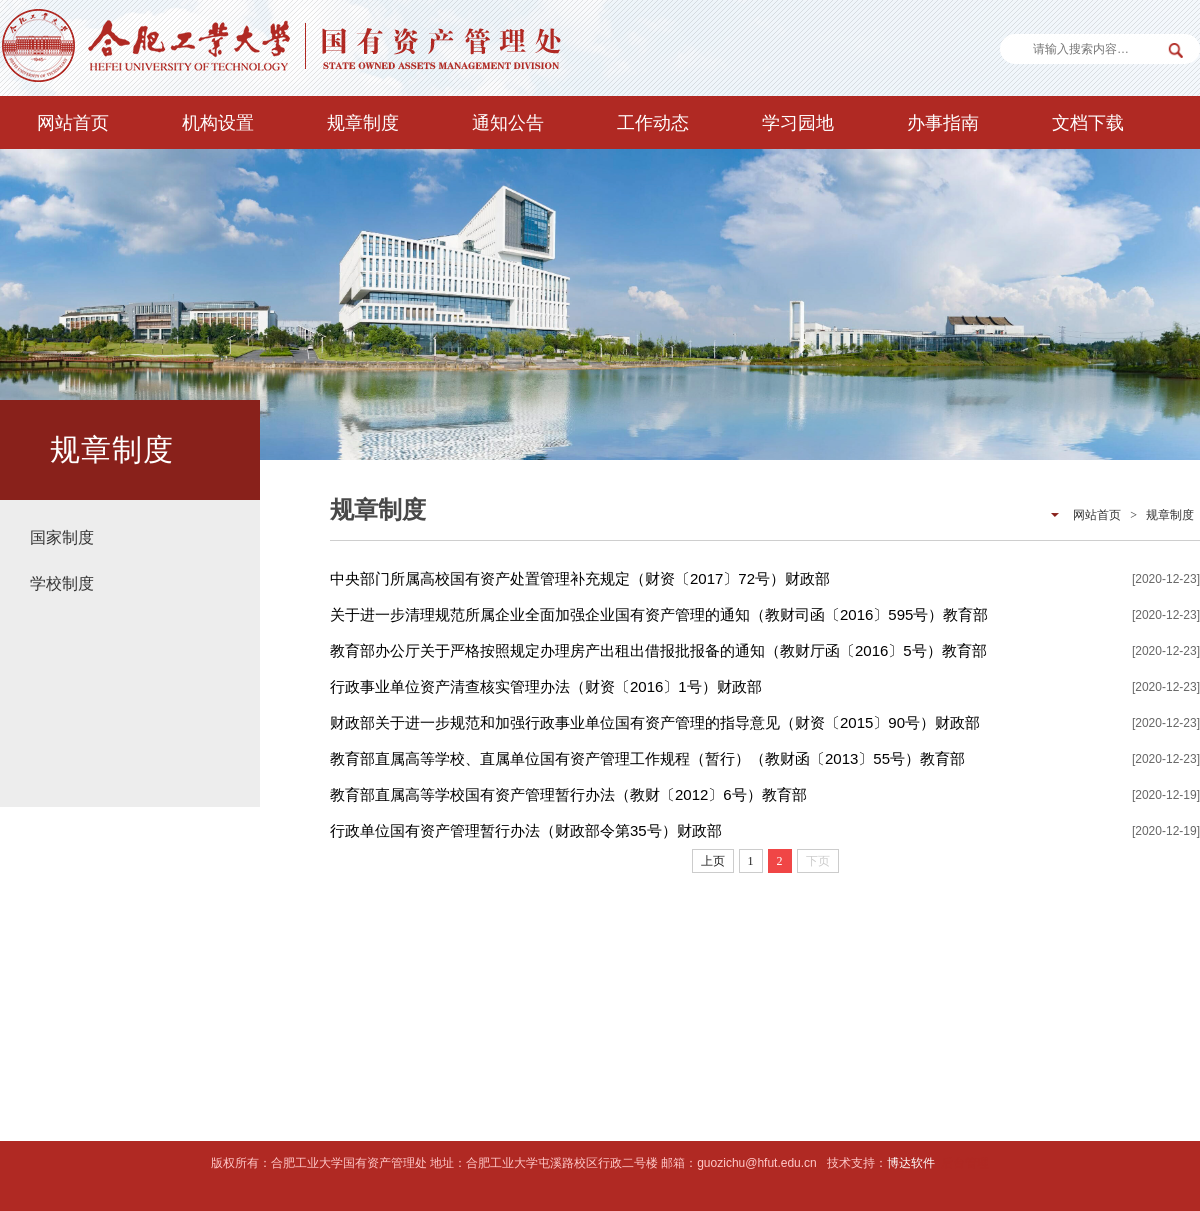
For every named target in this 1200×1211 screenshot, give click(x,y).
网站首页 (73, 123)
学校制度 (62, 583)
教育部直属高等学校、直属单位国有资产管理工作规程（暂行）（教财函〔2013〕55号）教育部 (647, 758)
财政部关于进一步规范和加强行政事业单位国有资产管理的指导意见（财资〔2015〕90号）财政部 (655, 722)
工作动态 (653, 123)
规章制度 (363, 123)
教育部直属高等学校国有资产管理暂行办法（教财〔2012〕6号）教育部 (568, 794)
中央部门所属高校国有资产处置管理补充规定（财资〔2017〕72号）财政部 (580, 578)
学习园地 (798, 123)
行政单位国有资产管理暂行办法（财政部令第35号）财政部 (526, 830)
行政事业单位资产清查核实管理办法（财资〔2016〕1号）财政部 (546, 686)
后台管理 (965, 1163)
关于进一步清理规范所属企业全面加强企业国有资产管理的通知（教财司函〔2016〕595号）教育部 (659, 614)
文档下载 (1088, 123)
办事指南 (943, 123)
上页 (713, 861)
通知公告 (508, 123)
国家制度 (62, 537)
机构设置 (218, 123)
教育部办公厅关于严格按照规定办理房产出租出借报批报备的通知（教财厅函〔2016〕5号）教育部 (658, 650)
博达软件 (911, 1163)
